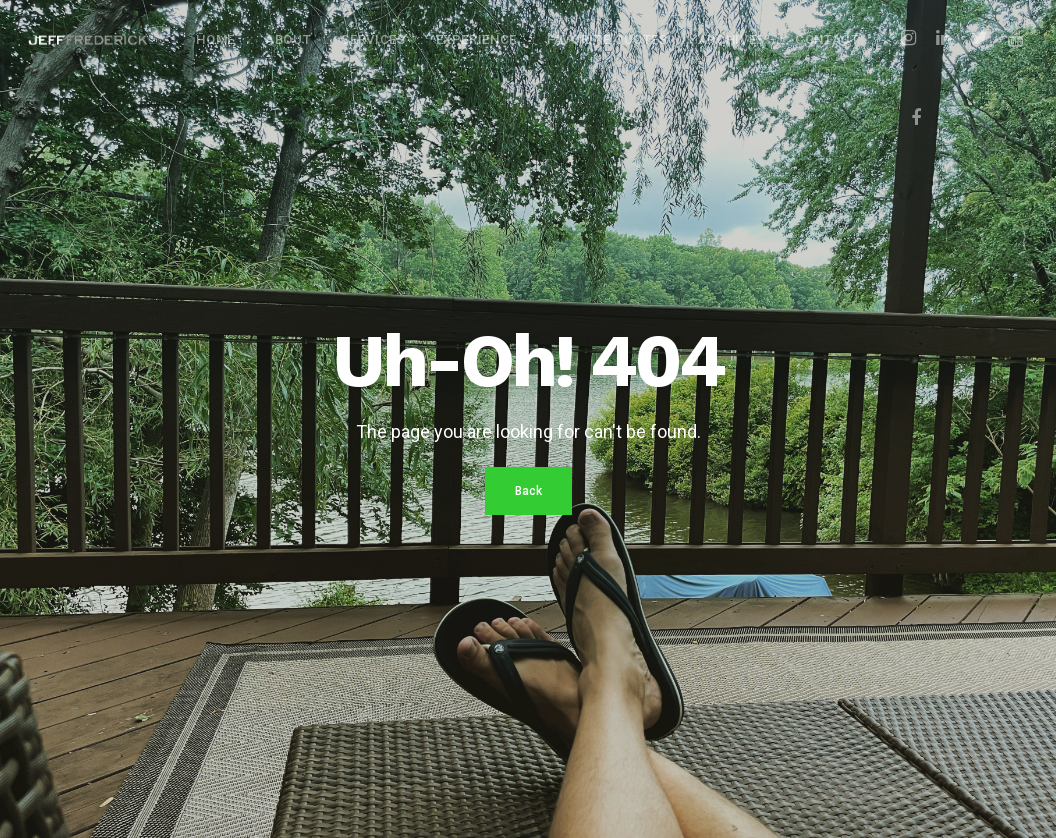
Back (528, 491)
